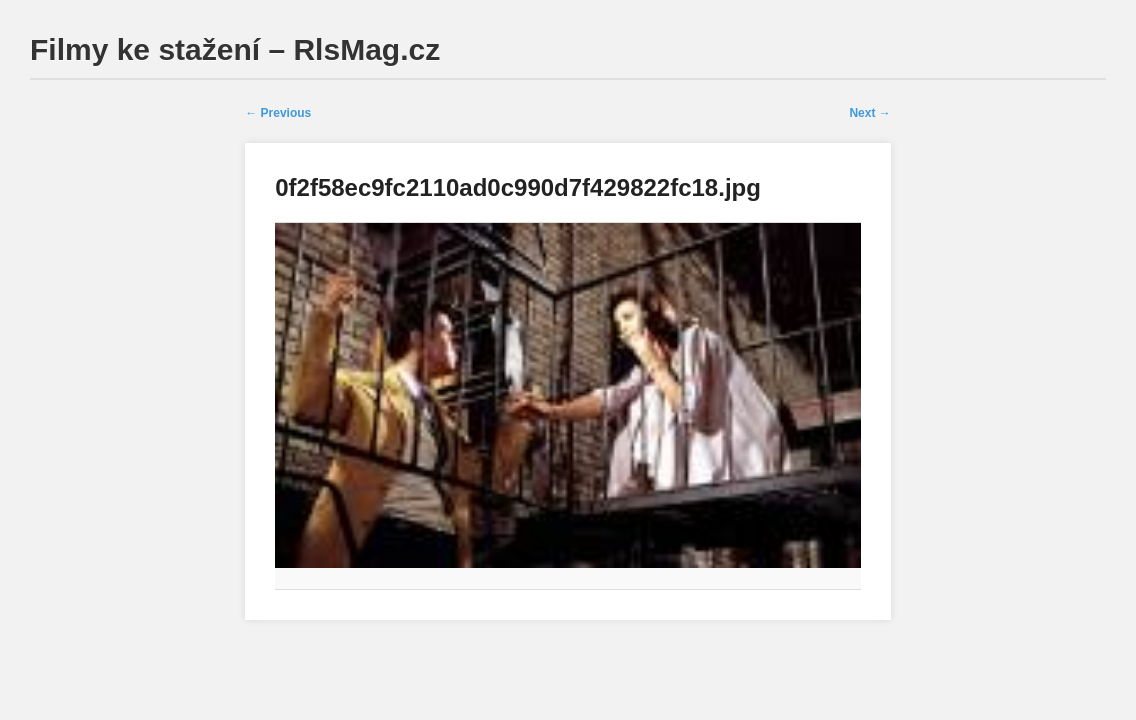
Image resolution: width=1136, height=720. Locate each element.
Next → (869, 113)
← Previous (278, 113)
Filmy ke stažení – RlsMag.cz (235, 49)
